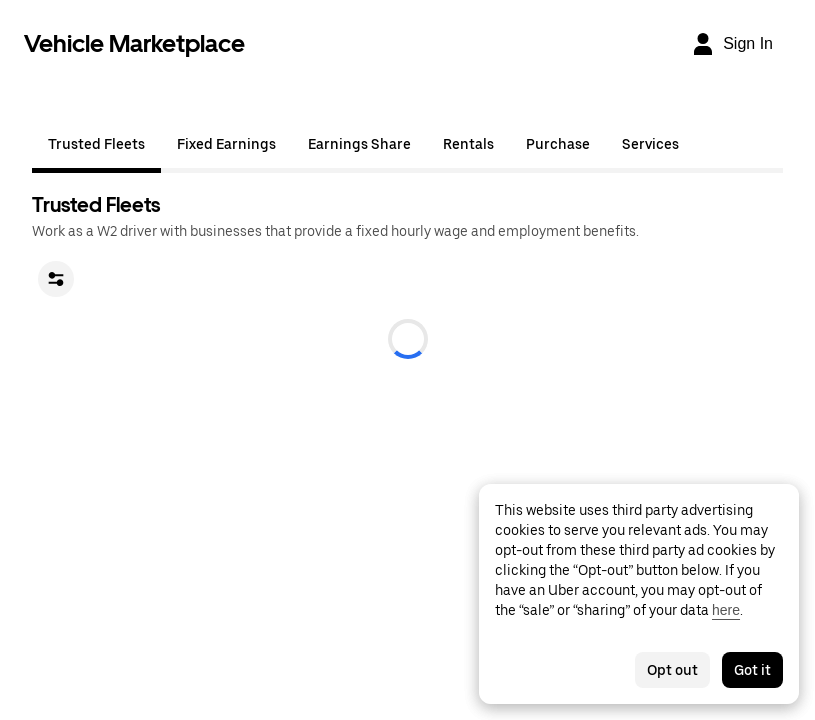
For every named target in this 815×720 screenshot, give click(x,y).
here (726, 610)
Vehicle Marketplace (134, 43)
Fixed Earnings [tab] (226, 144)
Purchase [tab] (558, 144)
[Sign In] (732, 44)
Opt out (672, 670)
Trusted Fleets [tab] (96, 144)
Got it (752, 670)
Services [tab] (650, 144)
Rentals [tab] (468, 144)
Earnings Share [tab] (359, 144)
